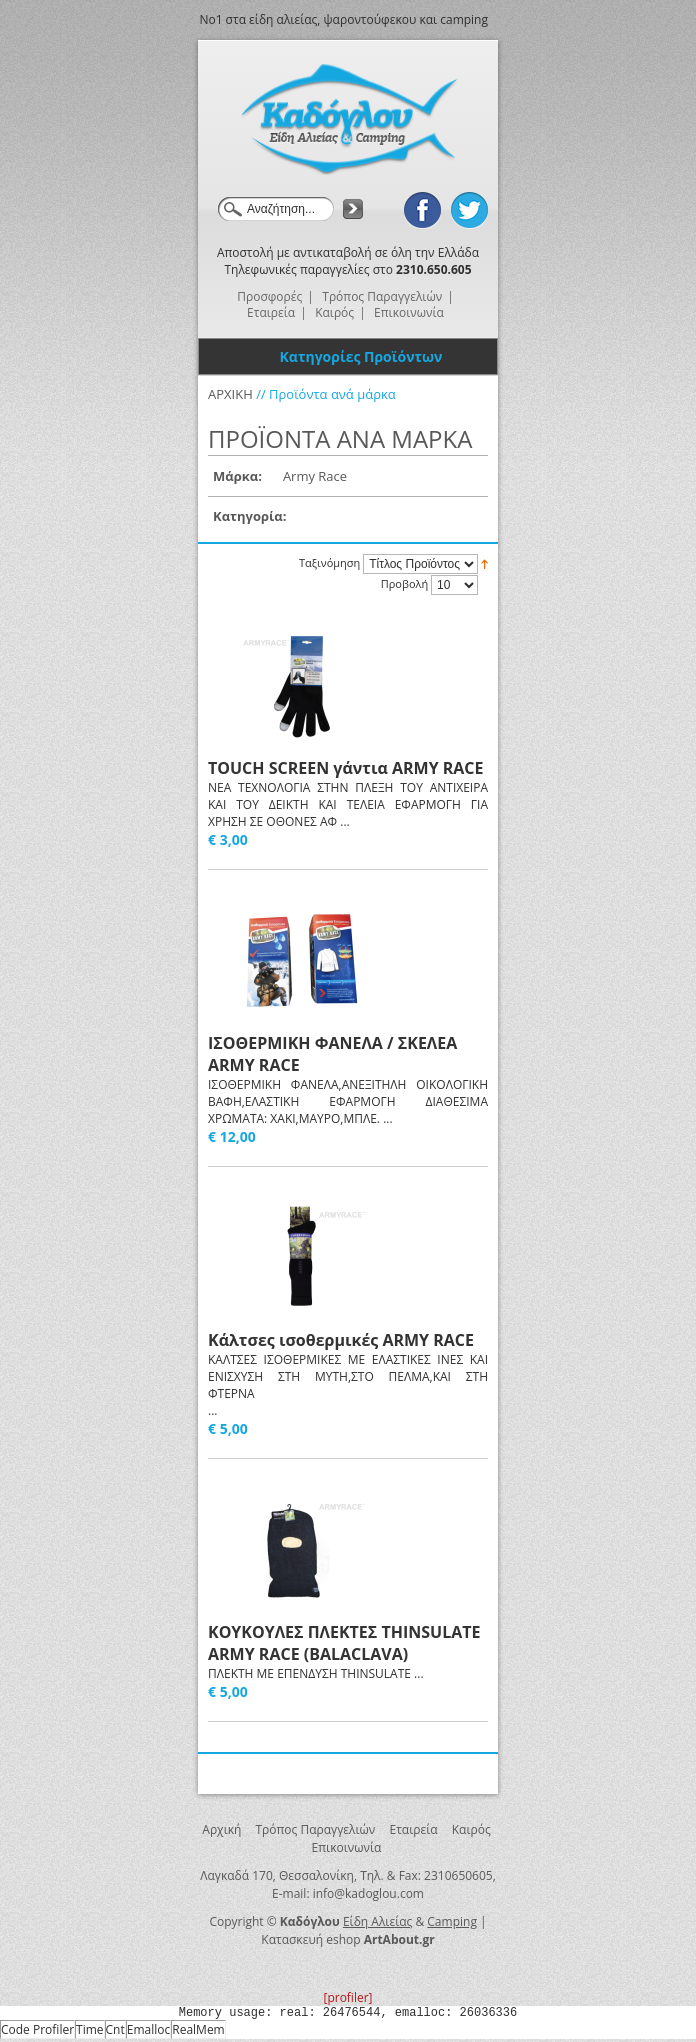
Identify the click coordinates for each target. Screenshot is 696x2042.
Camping (452, 1921)
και (428, 19)
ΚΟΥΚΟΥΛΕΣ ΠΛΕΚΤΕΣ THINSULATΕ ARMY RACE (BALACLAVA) (344, 1643)
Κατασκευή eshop (310, 1939)
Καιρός (471, 1829)
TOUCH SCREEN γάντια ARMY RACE (346, 768)
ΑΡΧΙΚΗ (230, 394)
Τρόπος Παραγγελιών (316, 1829)
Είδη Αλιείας (377, 1921)
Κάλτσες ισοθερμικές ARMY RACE (341, 1340)
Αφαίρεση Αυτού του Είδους (357, 477)
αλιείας (297, 19)
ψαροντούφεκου (370, 19)
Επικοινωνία (347, 1847)
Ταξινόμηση (329, 562)
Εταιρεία (413, 1829)
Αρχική (221, 1829)
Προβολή (404, 583)
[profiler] (347, 1997)
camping (464, 19)
